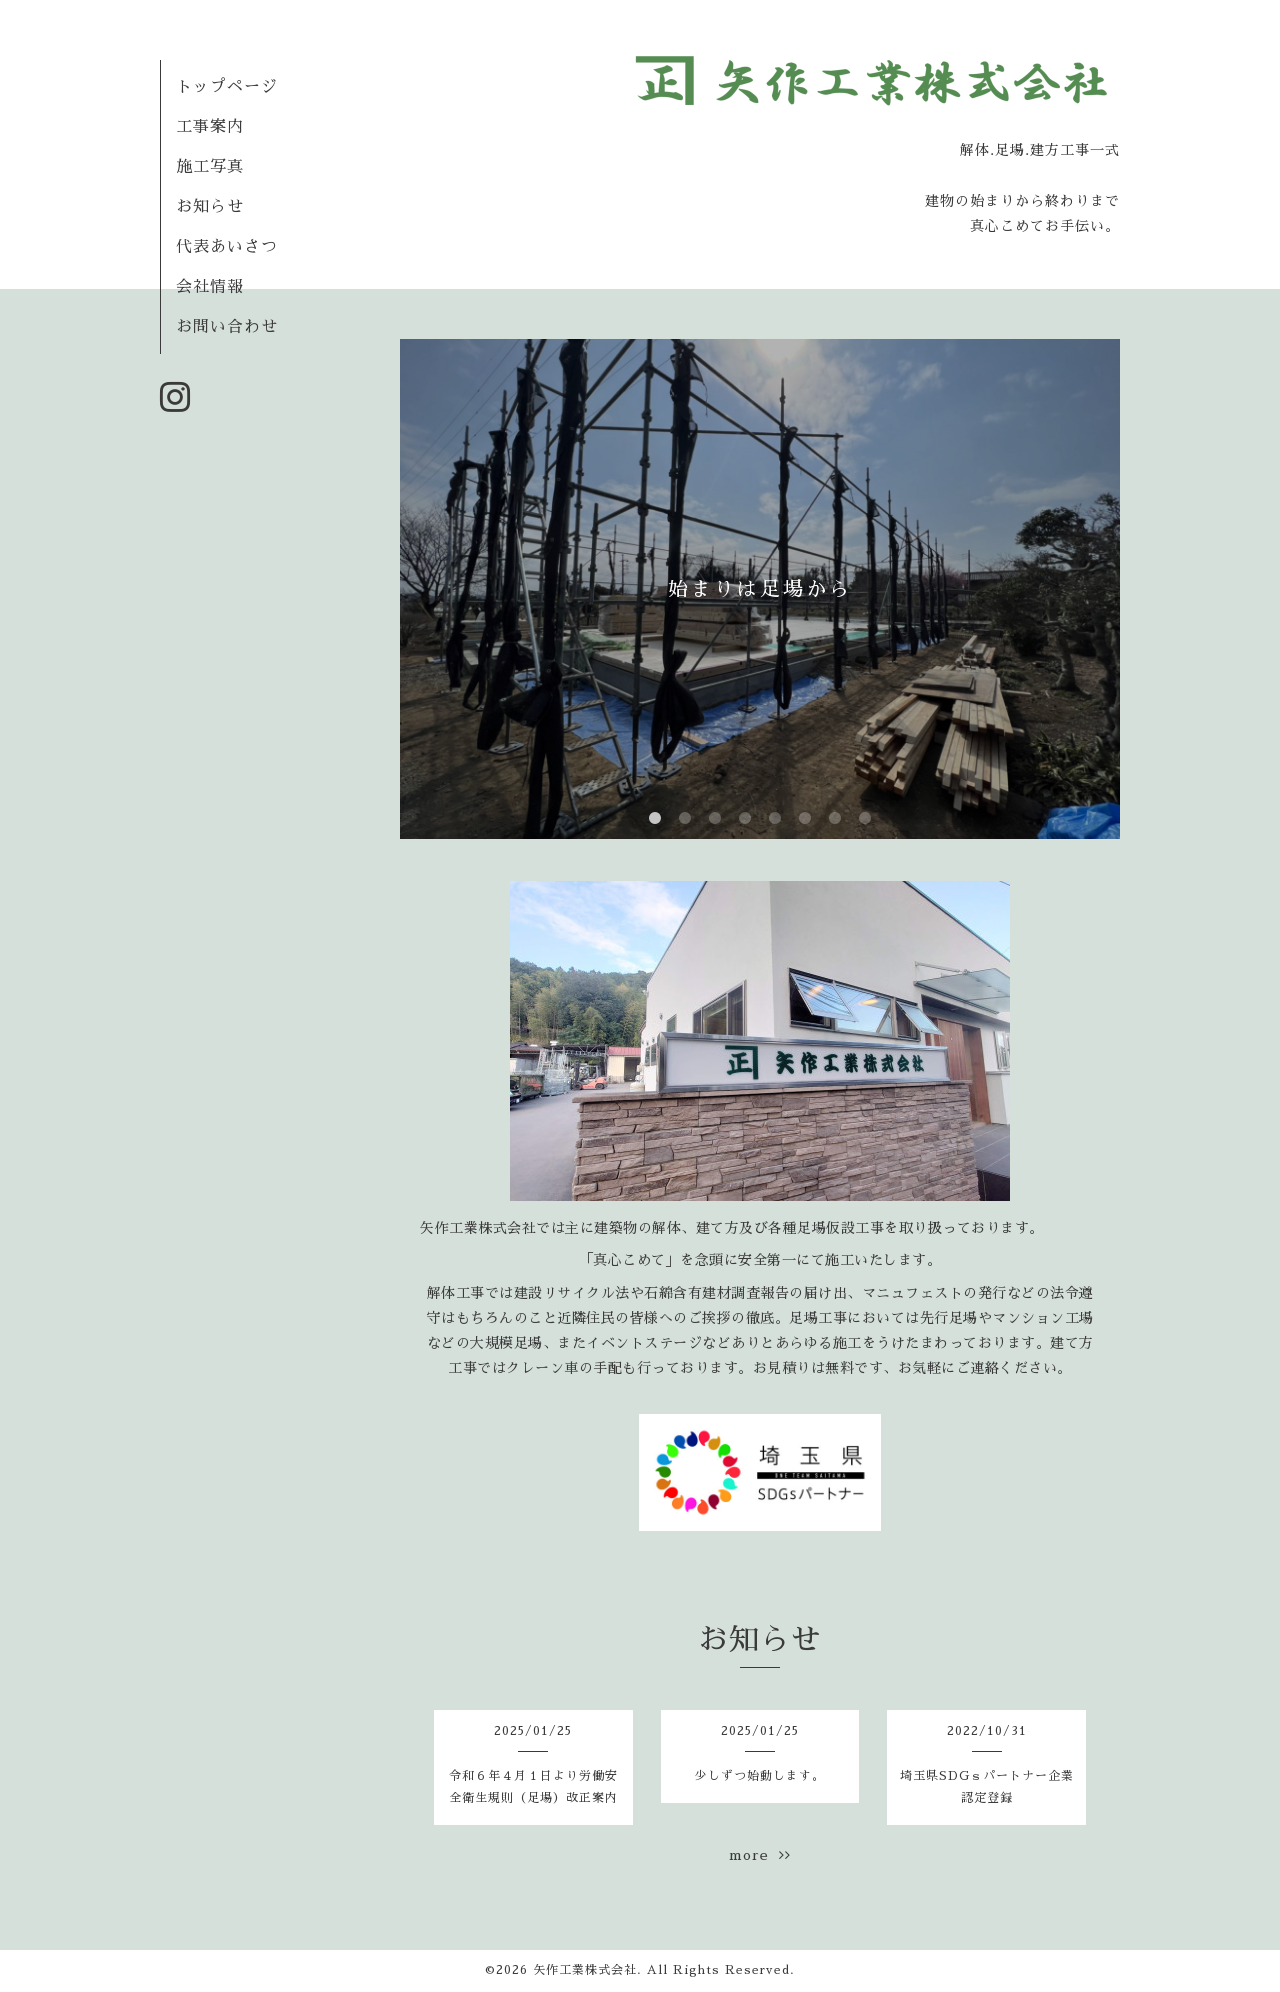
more (760, 1855)
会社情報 (210, 287)
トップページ (227, 87)
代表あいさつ (227, 247)
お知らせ (210, 207)
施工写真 (210, 167)
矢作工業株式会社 (585, 1970)
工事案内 (210, 127)
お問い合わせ (227, 327)
